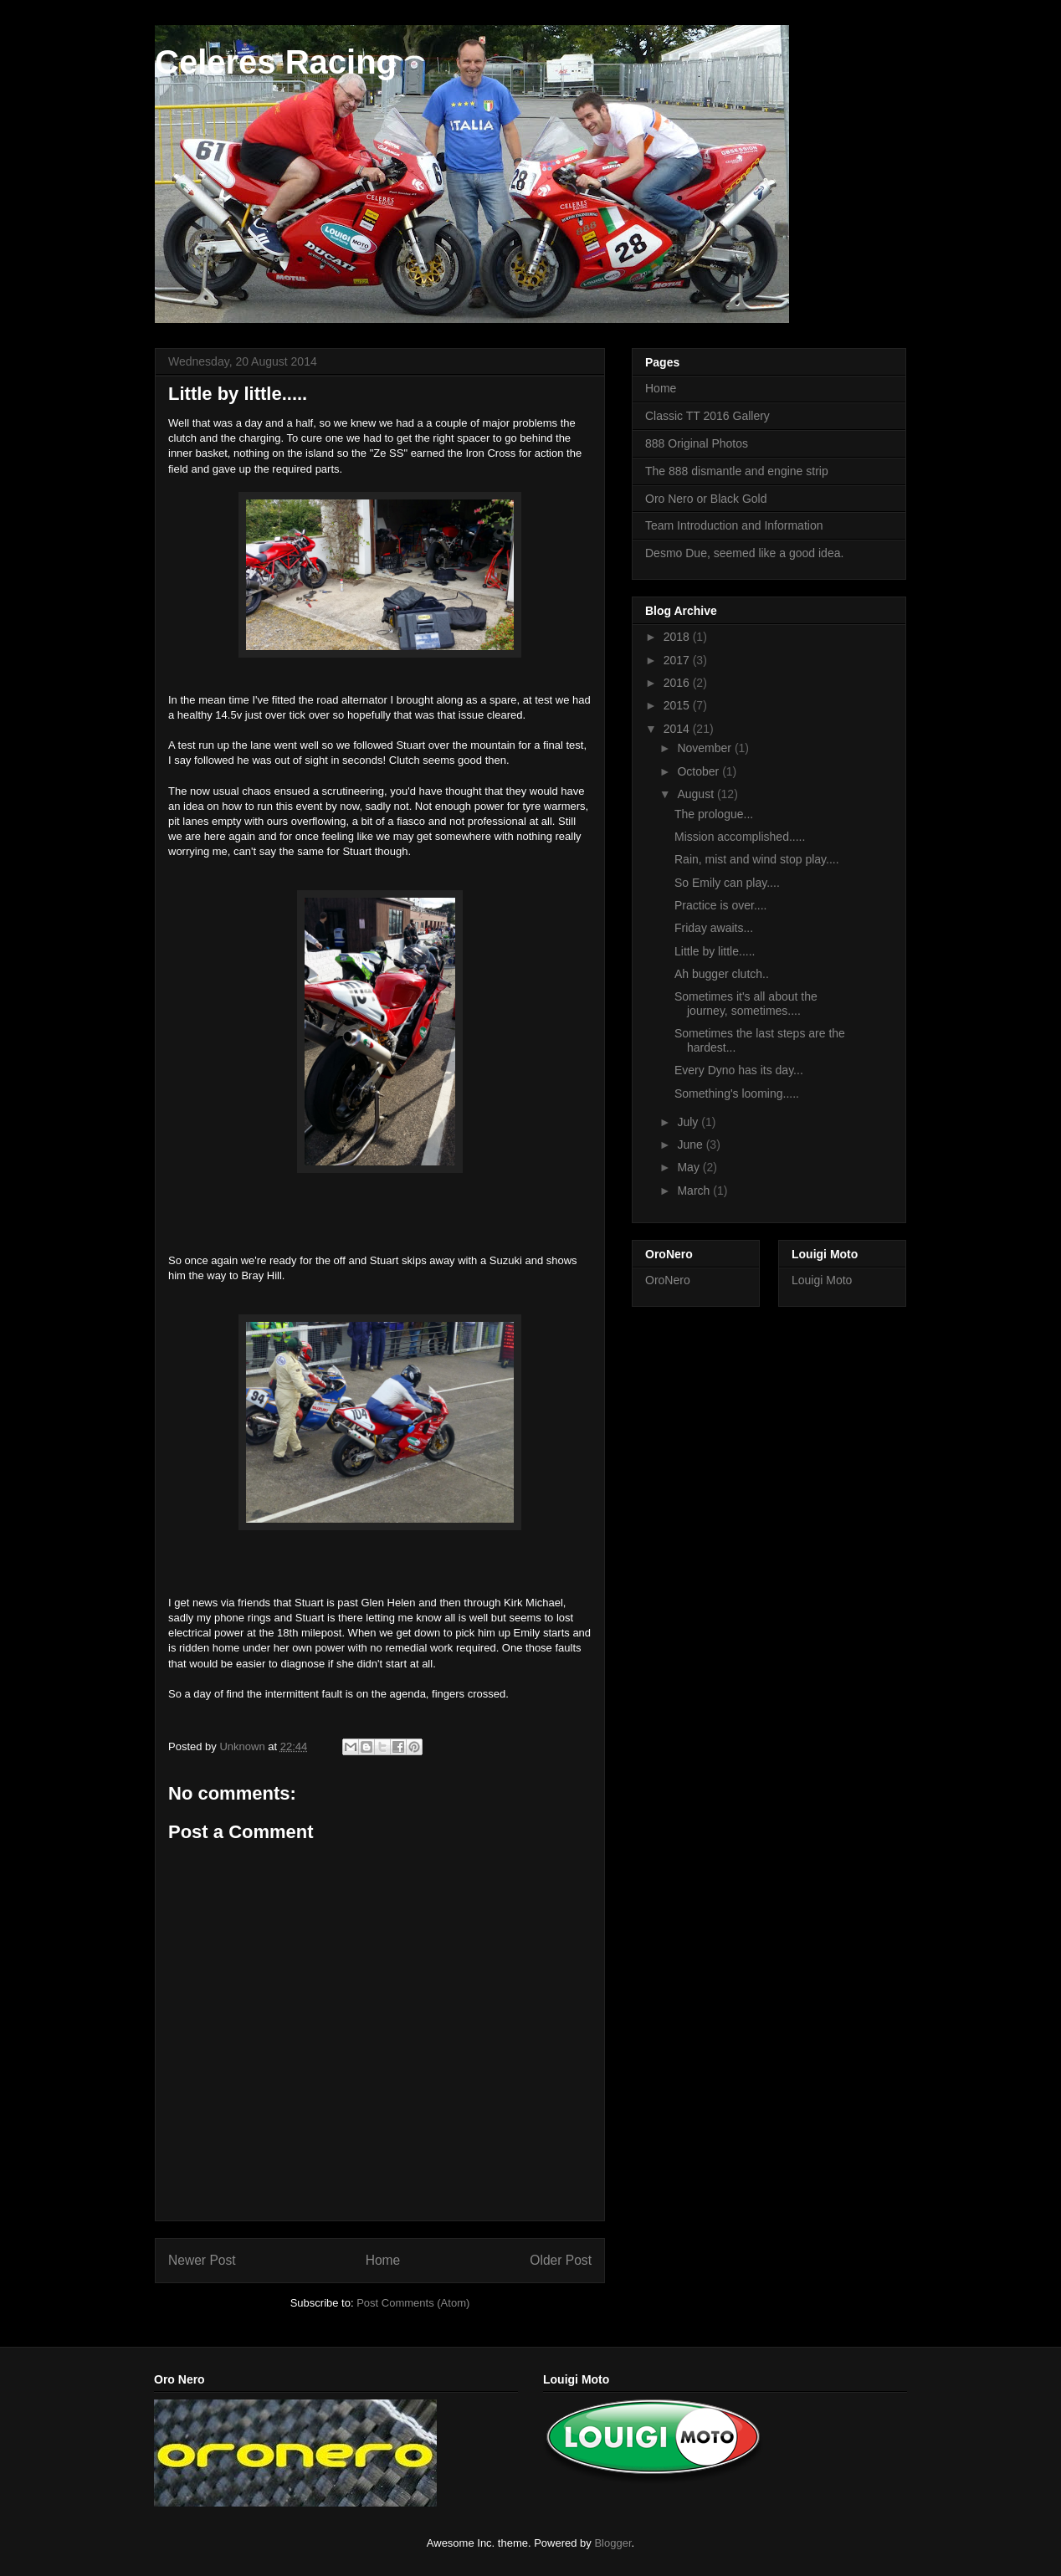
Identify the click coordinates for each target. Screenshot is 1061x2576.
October (699, 771)
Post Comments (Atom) (412, 2303)
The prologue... (713, 814)
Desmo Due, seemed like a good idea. (744, 553)
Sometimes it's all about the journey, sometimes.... (746, 1003)
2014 (678, 728)
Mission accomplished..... (739, 836)
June (691, 1144)
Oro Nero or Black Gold (706, 498)
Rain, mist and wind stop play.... (756, 859)
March (695, 1190)
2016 (678, 682)
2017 (678, 660)
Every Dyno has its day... (738, 1070)
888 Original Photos (696, 443)
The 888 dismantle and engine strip (736, 471)
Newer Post (202, 2260)
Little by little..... (714, 951)
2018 (678, 636)
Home (383, 2260)
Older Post (561, 2260)
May (689, 1167)
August (696, 794)
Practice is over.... (720, 905)
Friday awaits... (713, 928)
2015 (678, 705)
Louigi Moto (822, 1280)
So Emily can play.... (727, 882)
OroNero (667, 1280)
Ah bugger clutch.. (721, 974)
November (705, 748)
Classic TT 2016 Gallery (707, 416)
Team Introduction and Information (734, 525)
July (689, 1122)
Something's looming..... (736, 1093)
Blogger (612, 2543)
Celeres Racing (276, 62)
